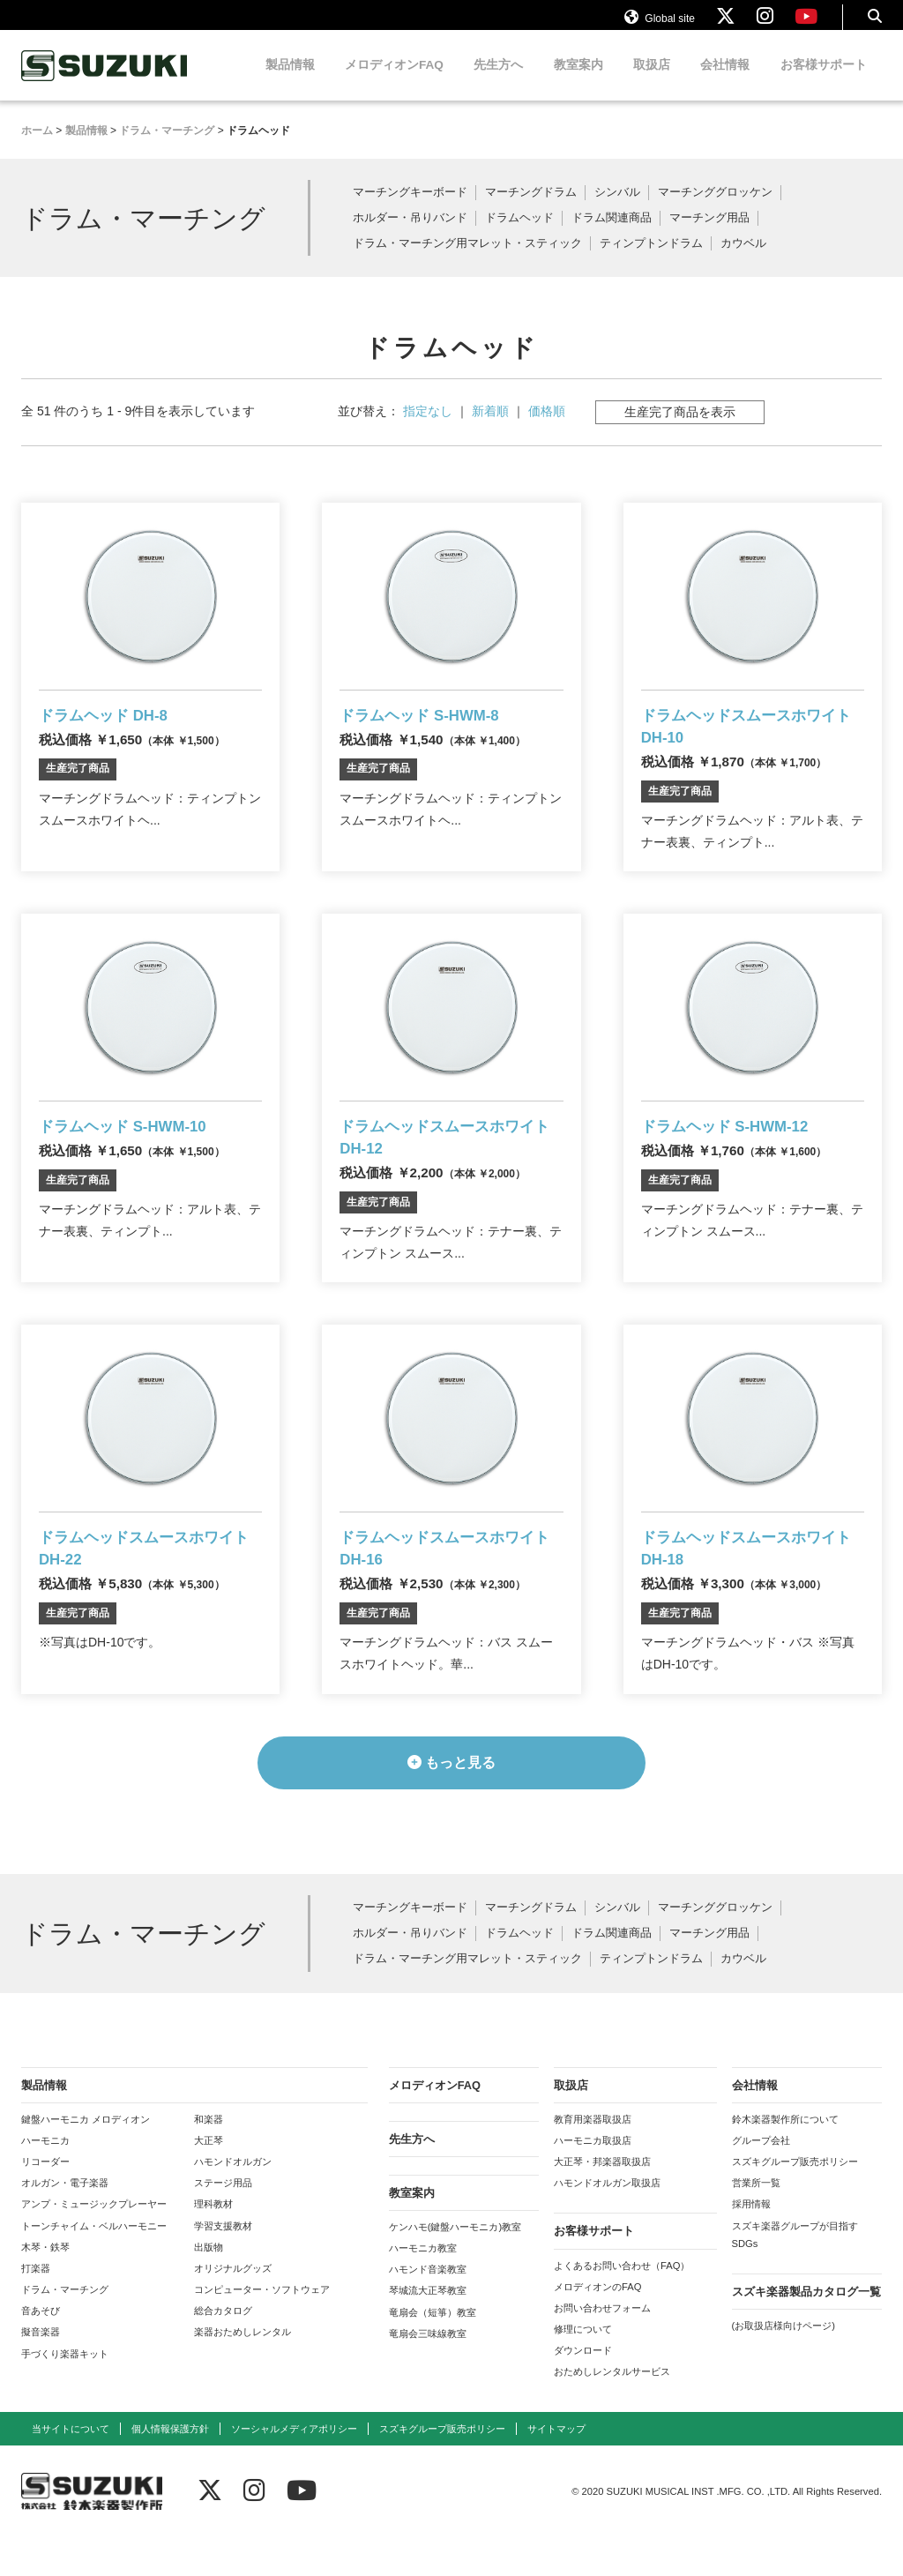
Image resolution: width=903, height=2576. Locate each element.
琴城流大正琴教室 (427, 2330)
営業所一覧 (756, 2222)
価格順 (546, 428)
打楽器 (35, 2308)
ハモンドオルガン (233, 2201)
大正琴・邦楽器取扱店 (602, 2201)
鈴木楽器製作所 (105, 82)
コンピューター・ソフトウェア (262, 2329)
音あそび (40, 2350)
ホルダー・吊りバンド (410, 235)
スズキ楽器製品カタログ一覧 (806, 2331)
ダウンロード (583, 2390)
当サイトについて (70, 2468)
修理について (583, 2368)
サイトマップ (556, 2468)
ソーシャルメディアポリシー (294, 2468)
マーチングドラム (531, 209)
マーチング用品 (709, 235)
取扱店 (651, 81)
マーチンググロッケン (715, 209)
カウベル (743, 260)
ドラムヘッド (519, 235)
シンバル (617, 209)
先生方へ (498, 81)
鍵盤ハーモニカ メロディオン (85, 2158)
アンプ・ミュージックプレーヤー (94, 2243)
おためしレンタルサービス (612, 2411)
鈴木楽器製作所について (785, 2158)
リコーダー (45, 2201)
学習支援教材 (223, 2264)
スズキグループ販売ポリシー (795, 2201)
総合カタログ (223, 2350)
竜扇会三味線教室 (427, 2372)
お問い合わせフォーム (602, 2346)
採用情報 (751, 2243)
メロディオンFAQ (394, 81)
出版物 (208, 2286)
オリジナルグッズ (233, 2308)
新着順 (490, 428)
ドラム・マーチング (64, 2329)
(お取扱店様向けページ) (783, 2365)
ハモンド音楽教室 (427, 2308)
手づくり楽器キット (64, 2392)
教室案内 (578, 81)
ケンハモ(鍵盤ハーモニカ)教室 (455, 2266)
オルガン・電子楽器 (64, 2222)
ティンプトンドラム (651, 260)
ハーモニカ (45, 2180)
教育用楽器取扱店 (592, 2158)
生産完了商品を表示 (679, 429)
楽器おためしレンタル (242, 2371)
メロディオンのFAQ (597, 2325)
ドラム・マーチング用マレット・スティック (467, 260)
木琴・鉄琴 (45, 2286)
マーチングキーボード (410, 209)
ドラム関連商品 (611, 235)
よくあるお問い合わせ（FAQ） (622, 2304)
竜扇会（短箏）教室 (432, 2351)
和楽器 (208, 2158)
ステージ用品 (223, 2222)
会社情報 (725, 81)
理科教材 (213, 2243)
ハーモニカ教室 (423, 2287)
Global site (659, 25)
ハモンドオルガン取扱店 (607, 2222)
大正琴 (208, 2180)
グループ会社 (761, 2180)
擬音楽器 (40, 2371)
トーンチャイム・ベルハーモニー (94, 2264)
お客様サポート (823, 81)
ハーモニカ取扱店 (592, 2180)
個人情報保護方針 (170, 2468)
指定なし (427, 428)
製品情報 (290, 81)
